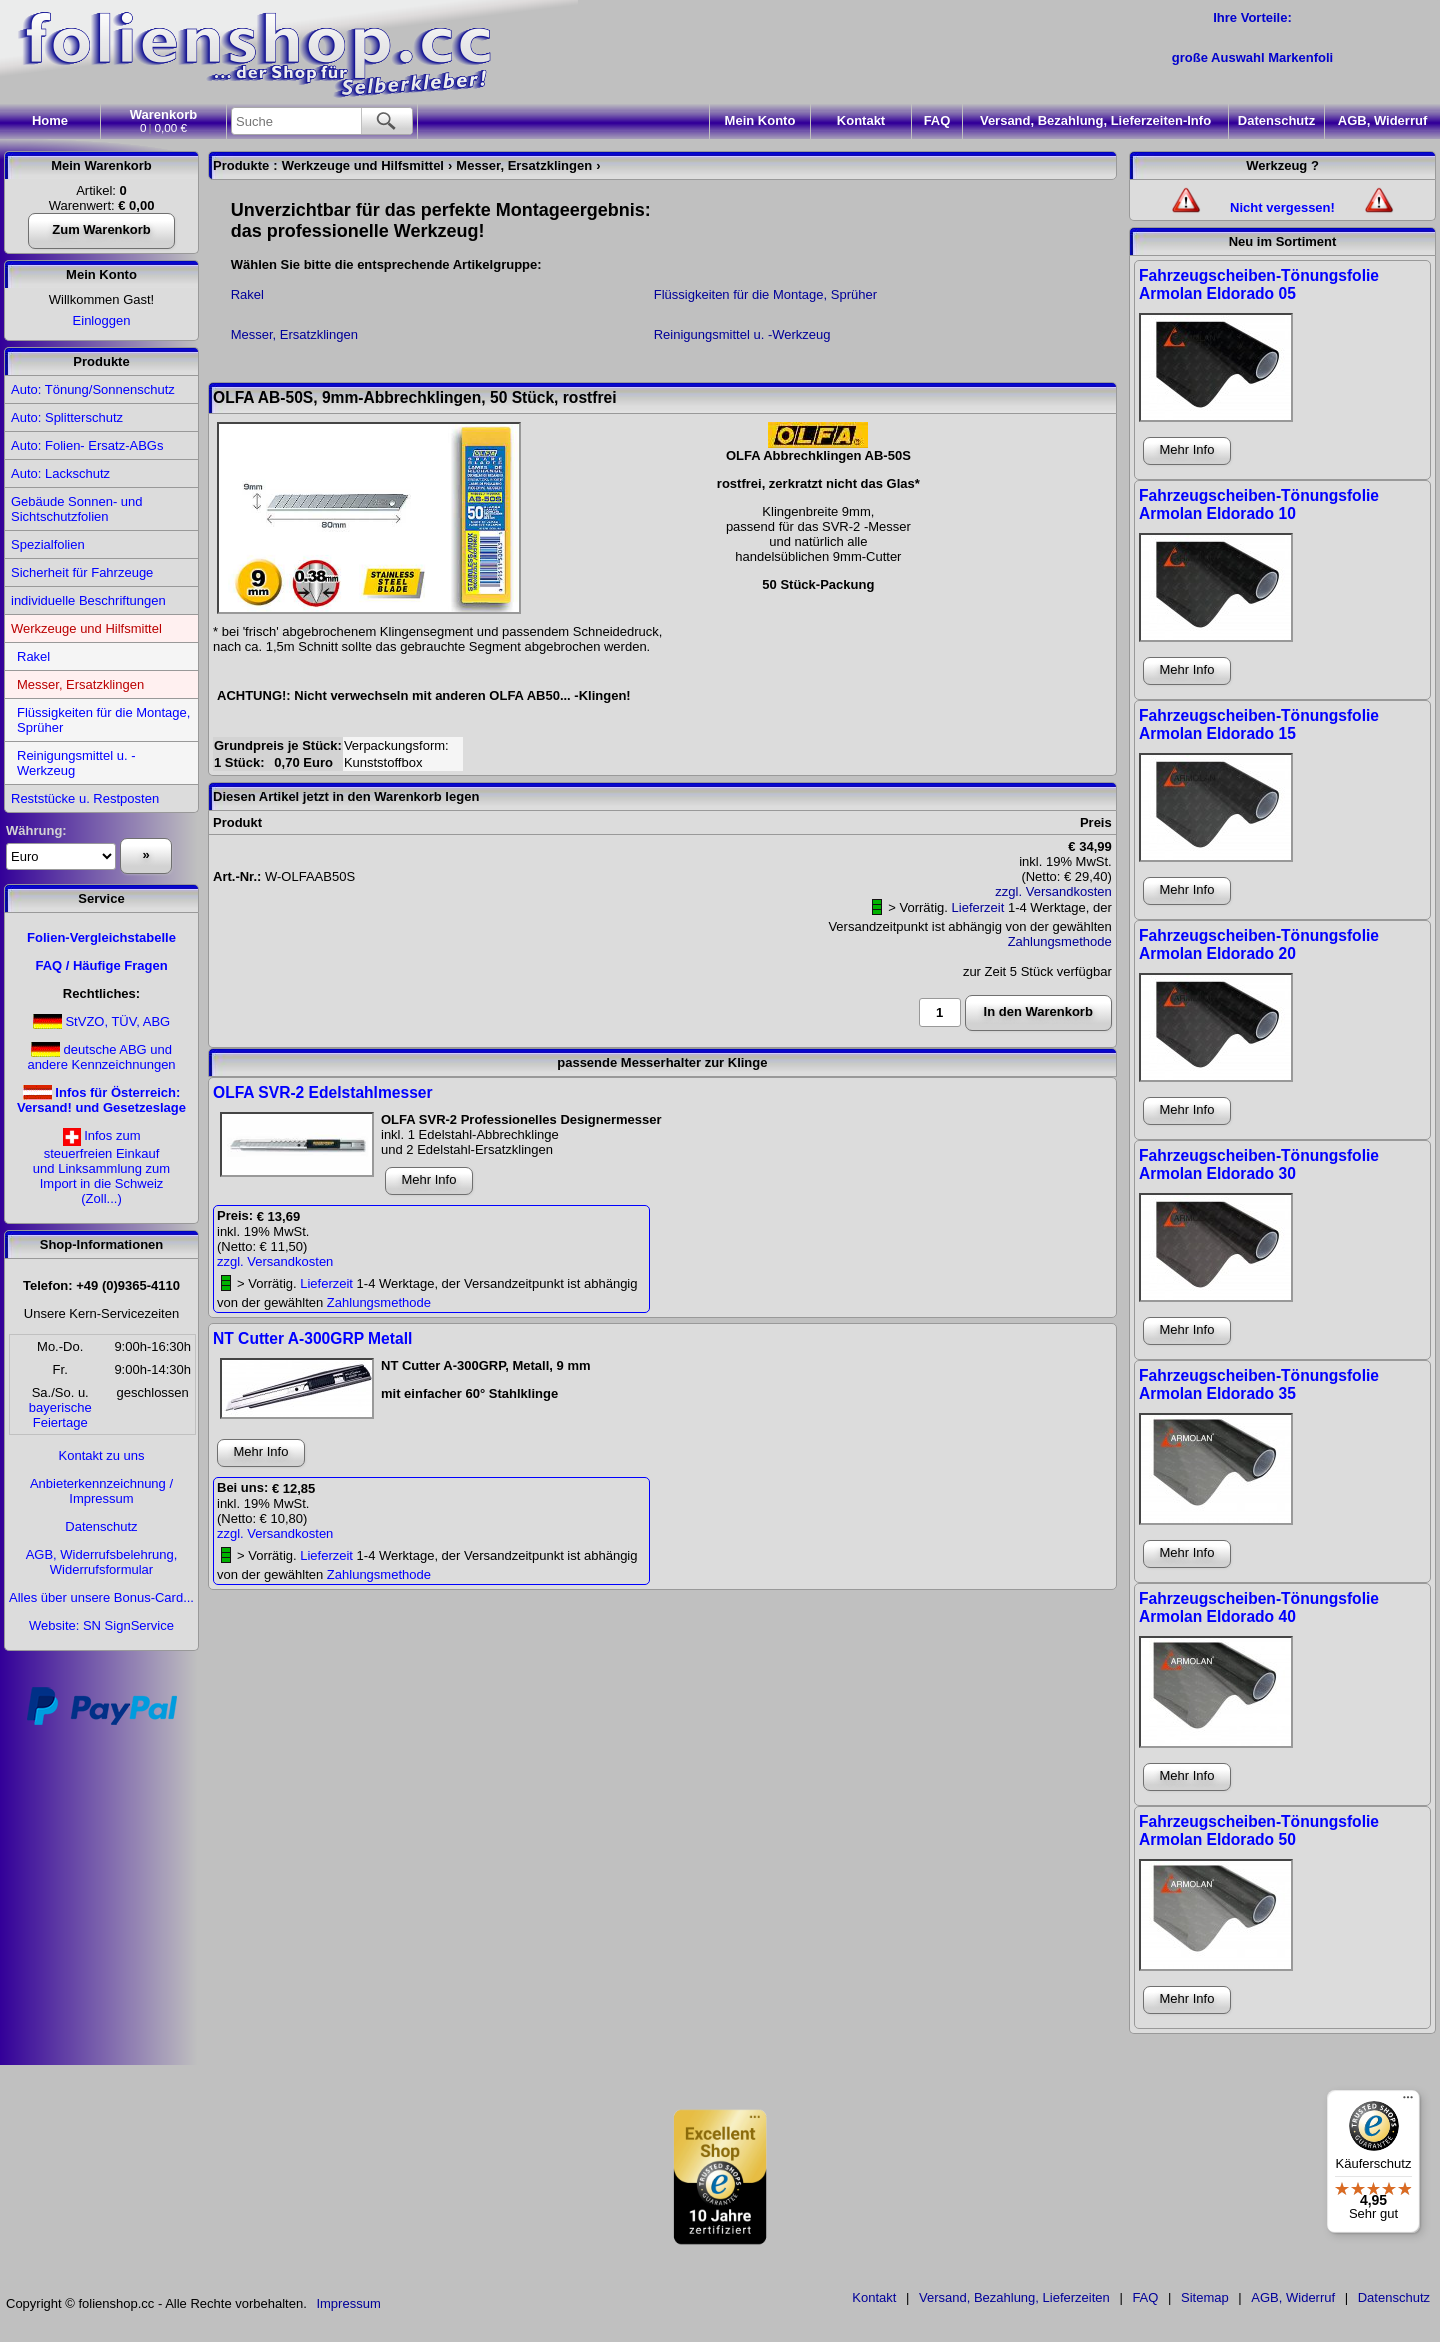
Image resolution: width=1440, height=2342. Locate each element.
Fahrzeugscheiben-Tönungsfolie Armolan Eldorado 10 (1259, 504)
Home (50, 120)
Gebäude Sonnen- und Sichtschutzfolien (77, 509)
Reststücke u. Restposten (85, 798)
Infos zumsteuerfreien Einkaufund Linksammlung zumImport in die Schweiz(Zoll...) (101, 1167)
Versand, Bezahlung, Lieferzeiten (1014, 2297)
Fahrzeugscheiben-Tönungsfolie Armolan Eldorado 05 (1259, 284)
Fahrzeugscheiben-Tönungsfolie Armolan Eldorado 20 (1259, 944)
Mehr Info (429, 1179)
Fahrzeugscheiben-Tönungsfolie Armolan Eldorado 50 (1259, 1830)
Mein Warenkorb (101, 165)
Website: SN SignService (101, 1625)
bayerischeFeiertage (60, 1415)
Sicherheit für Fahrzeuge (82, 572)
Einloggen (102, 320)
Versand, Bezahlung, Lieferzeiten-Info (1095, 120)
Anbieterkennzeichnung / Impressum (101, 1491)
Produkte (101, 361)
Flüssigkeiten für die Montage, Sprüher (103, 720)
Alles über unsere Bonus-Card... (101, 1597)
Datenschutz (1276, 120)
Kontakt (861, 120)
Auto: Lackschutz (60, 473)
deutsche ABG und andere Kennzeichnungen (101, 1057)
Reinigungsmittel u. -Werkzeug (76, 763)
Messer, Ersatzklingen (80, 684)
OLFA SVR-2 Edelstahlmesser (323, 1092)
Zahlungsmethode (1060, 941)
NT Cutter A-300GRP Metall (312, 1338)
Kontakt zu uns (102, 1455)
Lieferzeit (978, 907)
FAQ (937, 120)
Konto (760, 120)
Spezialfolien (48, 544)
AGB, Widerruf (1382, 120)
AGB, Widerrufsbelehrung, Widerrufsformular (102, 1562)
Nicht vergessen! (1282, 207)
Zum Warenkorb (101, 229)
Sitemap (1205, 2297)
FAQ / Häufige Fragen (101, 965)
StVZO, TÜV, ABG (117, 1021)
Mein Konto (101, 274)
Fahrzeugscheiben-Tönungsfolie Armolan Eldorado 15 (1259, 724)
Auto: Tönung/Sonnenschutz (93, 389)
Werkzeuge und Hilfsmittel (86, 628)
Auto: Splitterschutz (67, 417)
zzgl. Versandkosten (1053, 891)
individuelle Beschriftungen (88, 600)
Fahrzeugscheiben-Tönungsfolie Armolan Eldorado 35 (1259, 1384)
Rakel (33, 656)
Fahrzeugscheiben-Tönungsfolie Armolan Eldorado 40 (1259, 1607)
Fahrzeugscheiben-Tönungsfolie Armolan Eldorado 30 (1259, 1164)
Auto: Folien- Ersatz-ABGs (87, 445)
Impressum (348, 2303)
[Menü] (1408, 2102)
